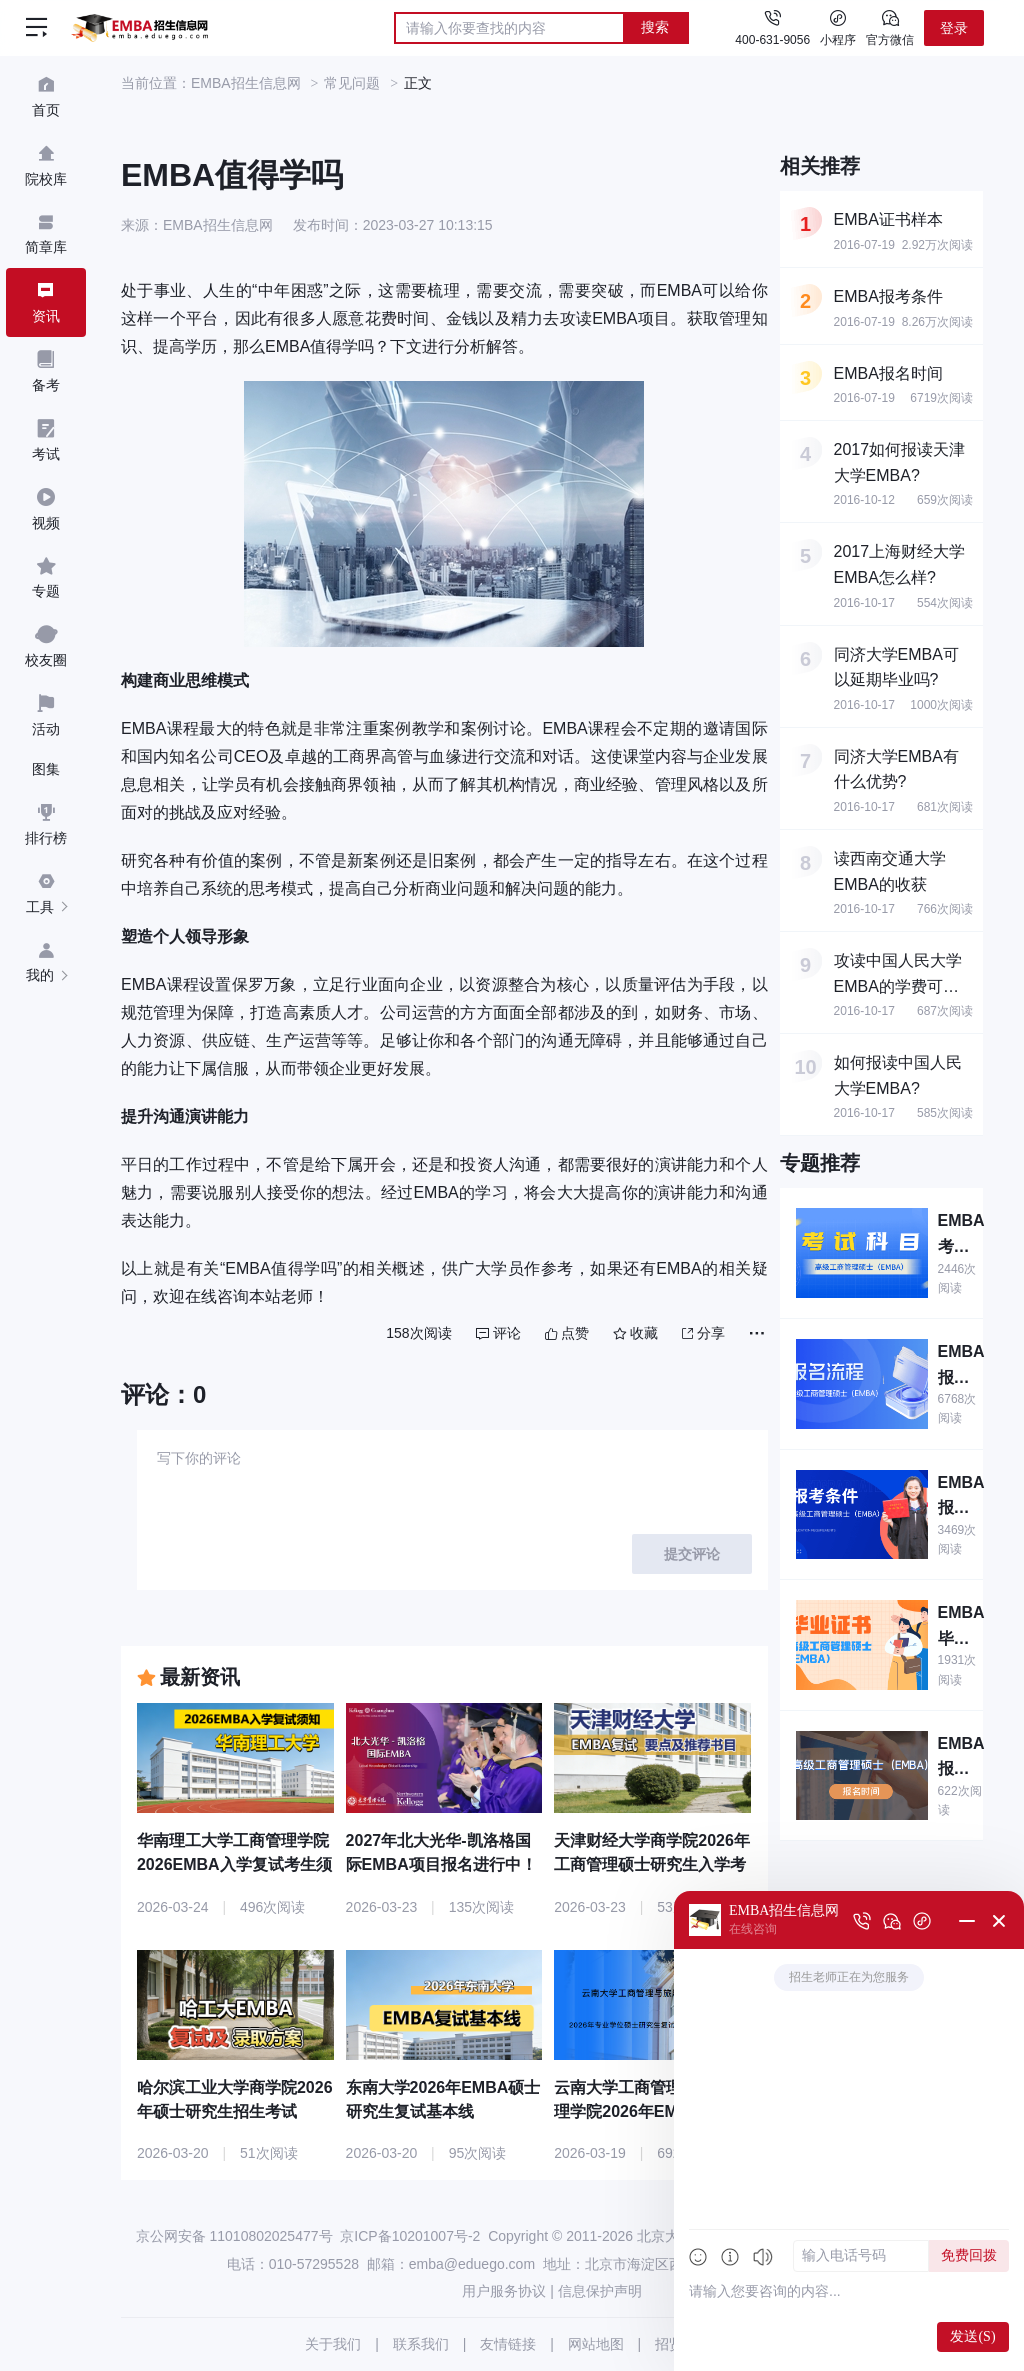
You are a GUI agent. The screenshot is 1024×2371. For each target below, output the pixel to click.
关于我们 (333, 2344)
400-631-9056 (772, 40)
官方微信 (890, 27)
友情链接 (508, 2344)
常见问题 (352, 83)
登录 (954, 28)
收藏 (635, 1333)
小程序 (838, 27)
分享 (703, 1333)
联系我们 (421, 2344)
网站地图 (596, 2344)
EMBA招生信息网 (246, 83)
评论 (498, 1333)
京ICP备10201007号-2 (410, 2236)
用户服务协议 (504, 2291)
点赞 (567, 1333)
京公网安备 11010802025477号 (234, 2236)
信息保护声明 (600, 2291)
